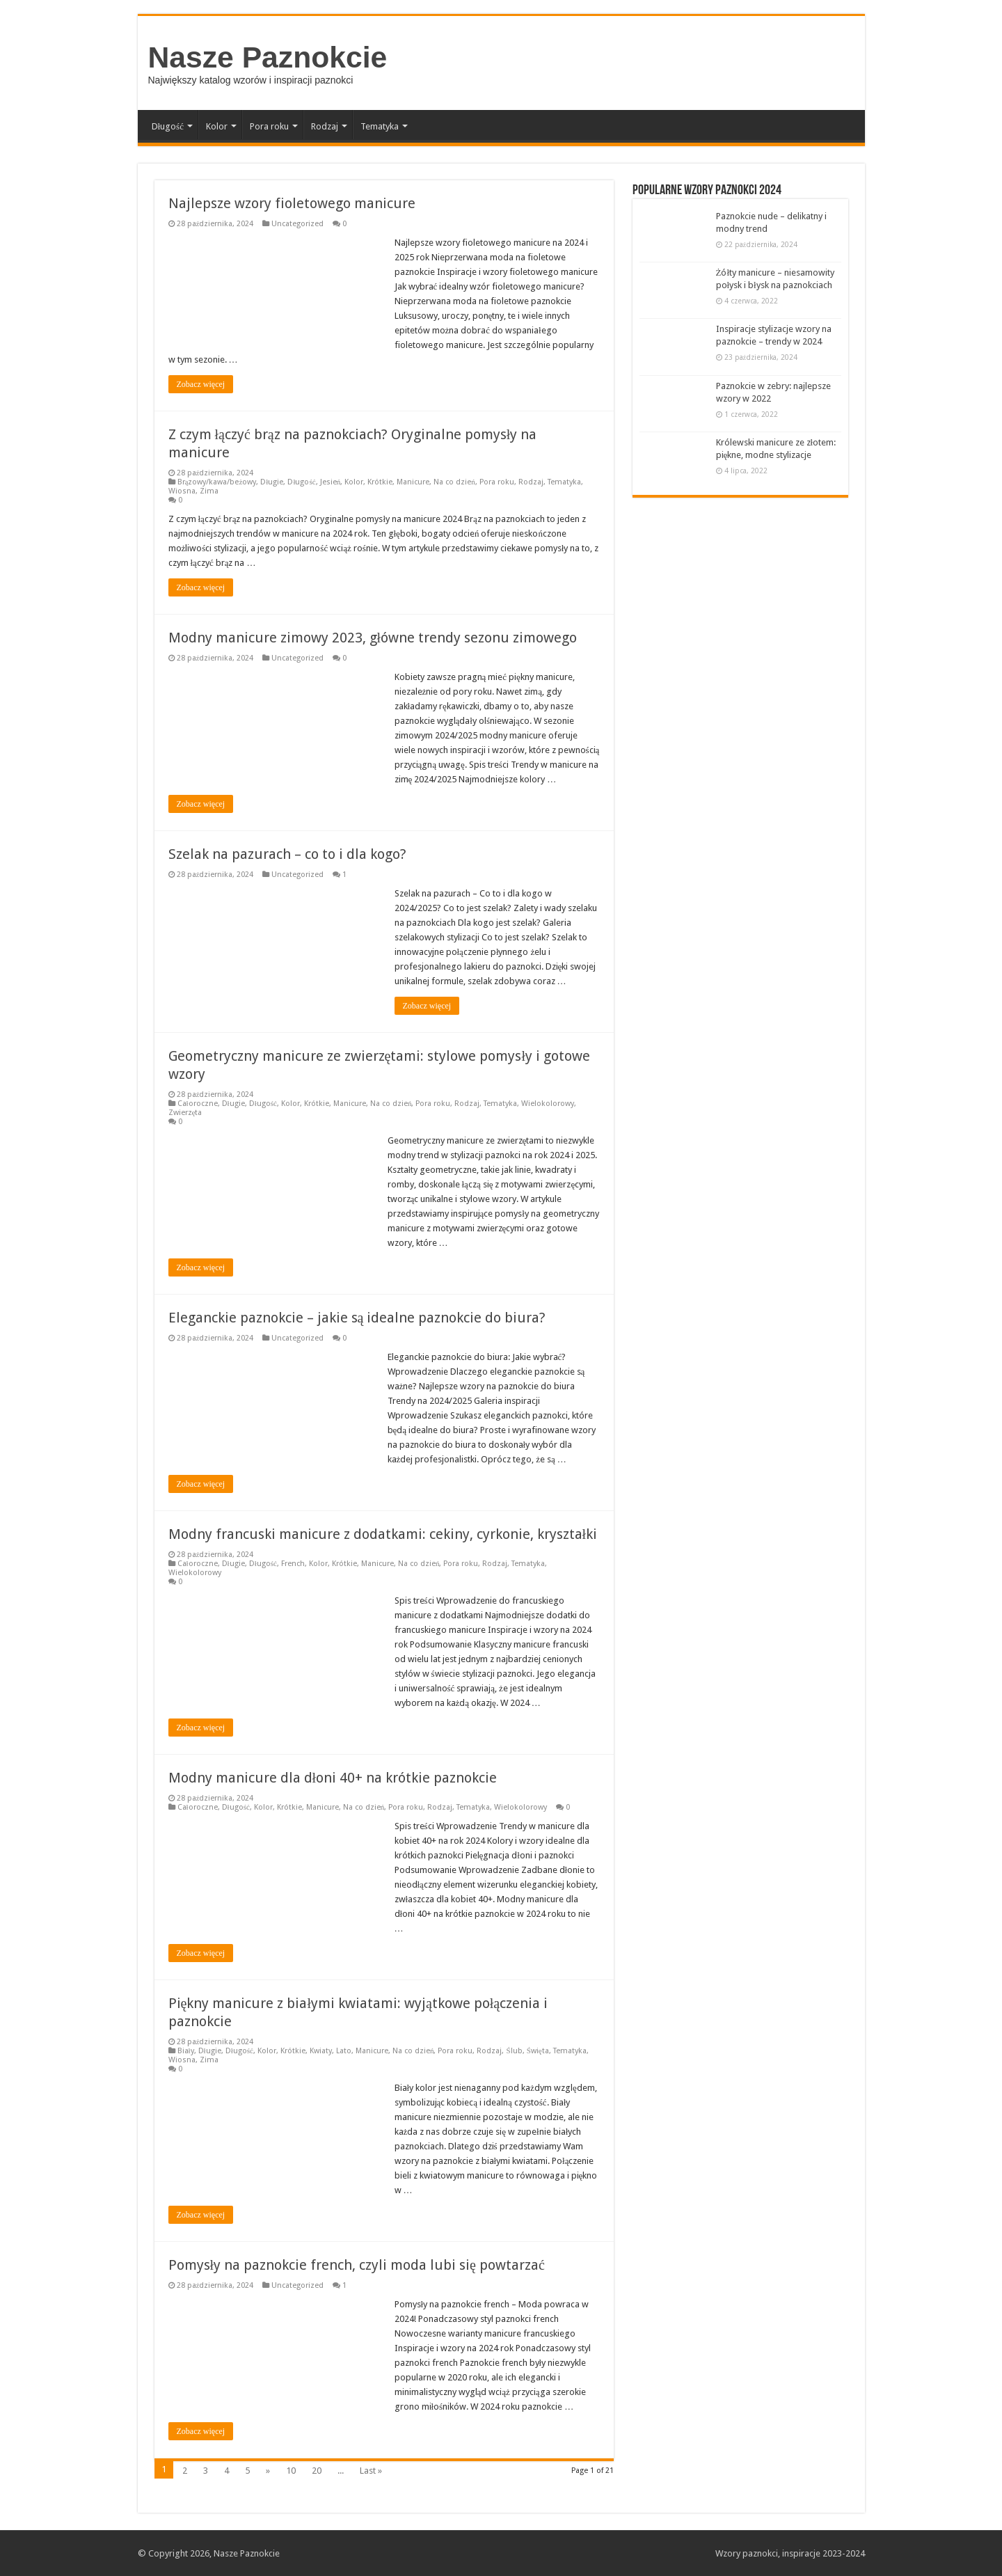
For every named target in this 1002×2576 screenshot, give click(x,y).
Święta (538, 2050)
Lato (343, 2050)
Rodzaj (324, 126)
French (293, 1563)
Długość (168, 126)
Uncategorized (297, 223)
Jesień (330, 482)
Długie (271, 482)
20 (316, 2470)
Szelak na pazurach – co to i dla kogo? (287, 854)
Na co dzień (454, 482)
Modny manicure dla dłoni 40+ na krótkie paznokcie (333, 1777)
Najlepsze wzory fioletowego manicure (291, 203)
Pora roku (269, 126)
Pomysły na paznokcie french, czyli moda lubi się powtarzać (356, 2265)
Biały (185, 2050)
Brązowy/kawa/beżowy (217, 482)
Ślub (514, 2050)
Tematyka (379, 126)
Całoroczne (197, 1103)
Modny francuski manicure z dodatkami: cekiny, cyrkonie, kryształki (383, 1534)
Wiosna (182, 491)
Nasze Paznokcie (268, 57)
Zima (209, 491)
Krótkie (379, 482)
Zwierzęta (185, 1112)
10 (291, 2470)
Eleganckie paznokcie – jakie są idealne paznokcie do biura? (357, 1317)
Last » (371, 2470)
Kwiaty (321, 2050)
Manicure (413, 482)
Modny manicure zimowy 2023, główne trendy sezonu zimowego (373, 637)
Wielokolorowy (547, 1103)
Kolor (217, 126)
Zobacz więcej (201, 384)
